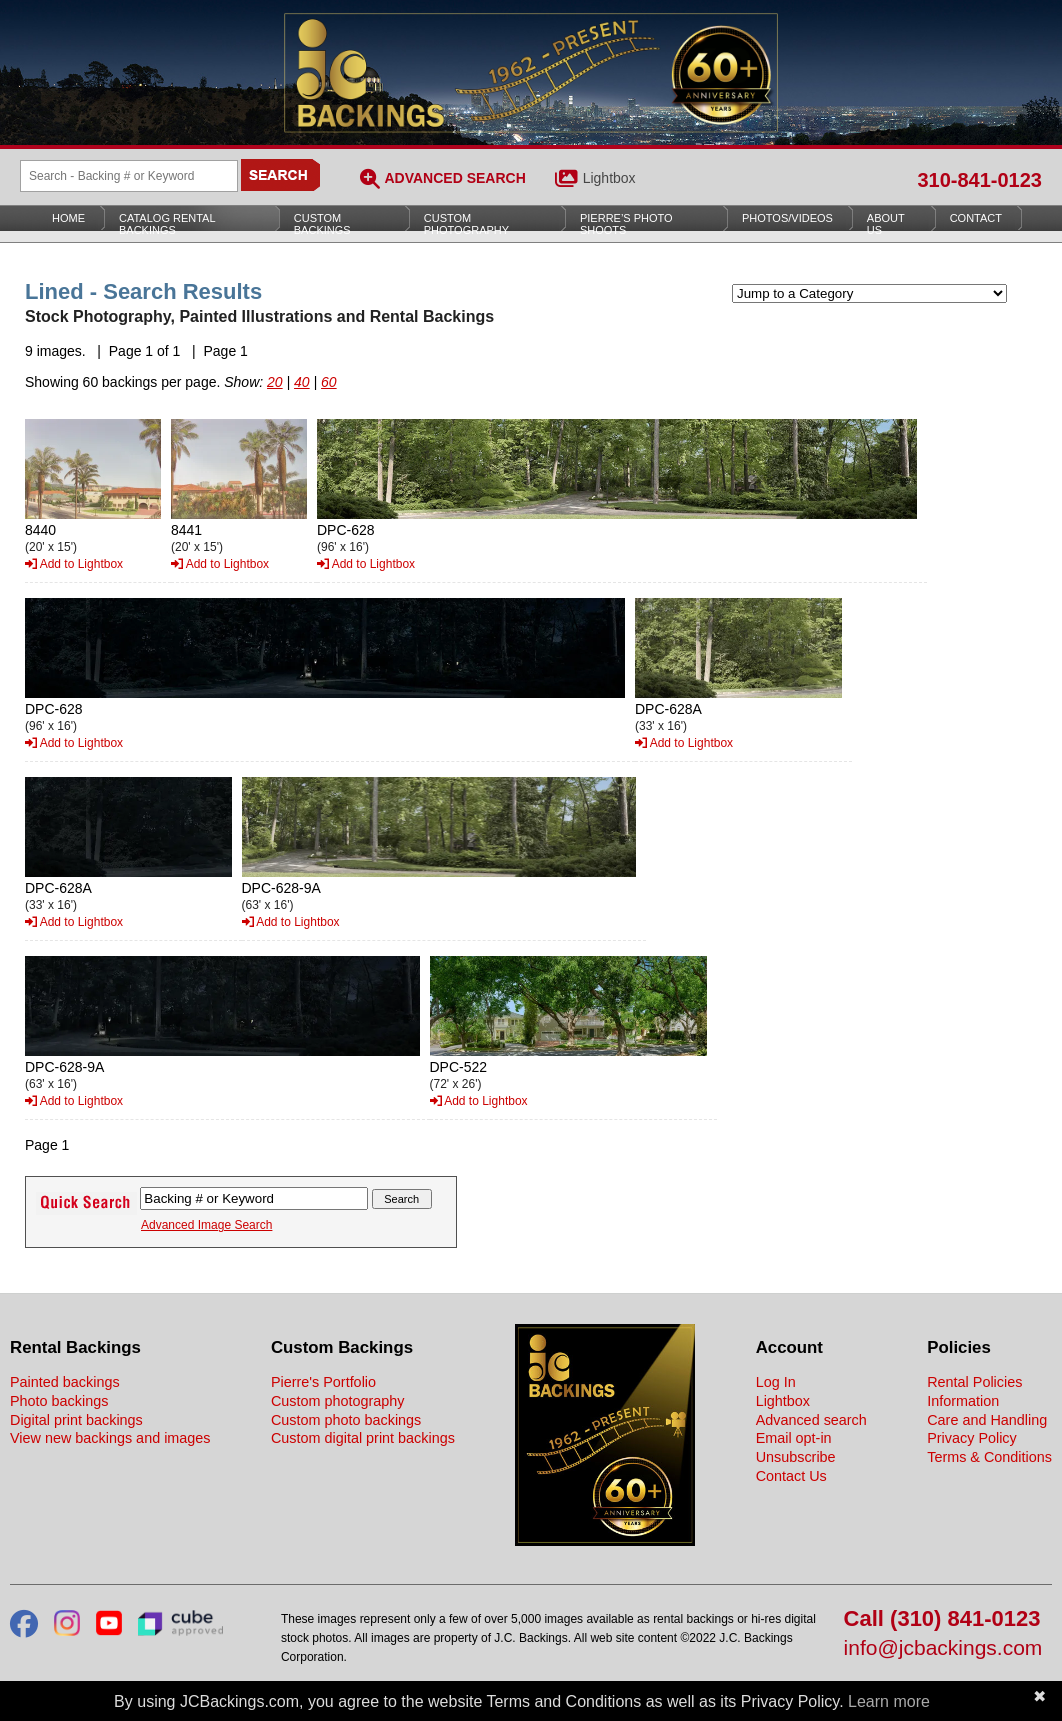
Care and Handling (987, 1420)
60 (329, 382)
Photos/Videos (787, 218)
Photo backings (59, 1401)
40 (302, 382)
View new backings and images (110, 1438)
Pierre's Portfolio (323, 1382)
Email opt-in (794, 1438)
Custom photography (338, 1401)
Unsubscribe (796, 1457)
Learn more (889, 1701)
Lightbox (609, 178)
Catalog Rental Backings (167, 224)
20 (275, 382)
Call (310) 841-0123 (942, 1619)
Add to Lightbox (74, 564)
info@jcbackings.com (943, 1648)
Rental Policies (974, 1382)
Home (68, 218)
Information (963, 1401)
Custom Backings (322, 224)
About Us (886, 224)
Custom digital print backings (363, 1438)
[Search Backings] (129, 176)
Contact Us (791, 1476)
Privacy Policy (972, 1438)
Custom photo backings (346, 1420)
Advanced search (811, 1420)
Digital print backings (76, 1420)
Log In (776, 1382)
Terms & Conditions (989, 1457)
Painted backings (65, 1382)
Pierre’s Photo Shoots (626, 224)
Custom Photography (466, 224)
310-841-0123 (979, 180)
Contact (976, 218)
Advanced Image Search (206, 1225)
